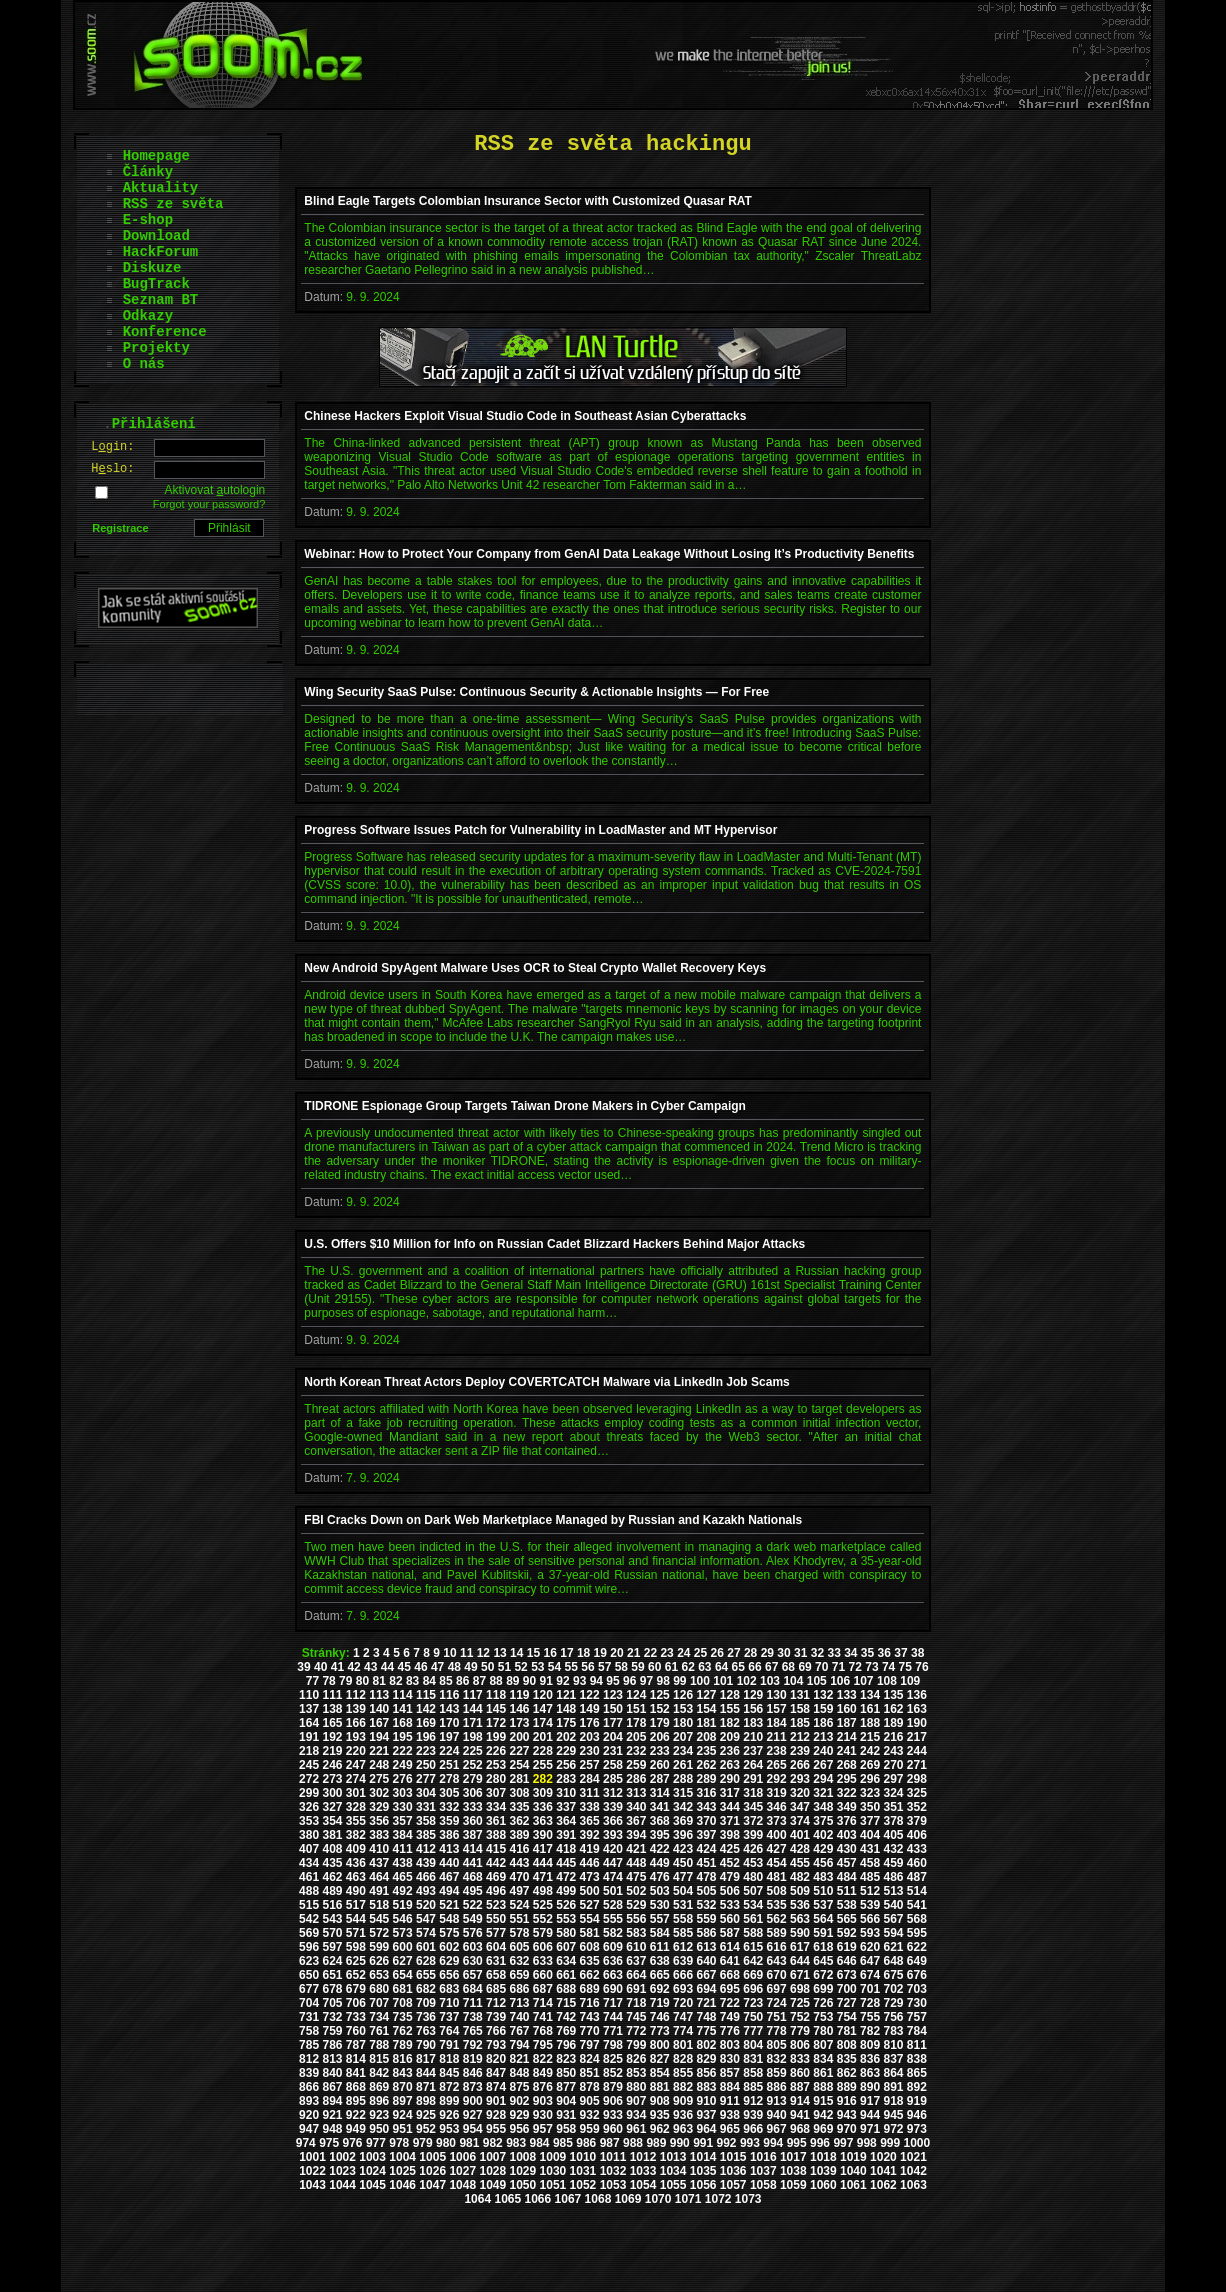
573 (403, 1933)
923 (379, 2115)
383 (379, 1835)
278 (449, 1779)
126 (683, 1695)
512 (870, 1891)
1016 (763, 2157)
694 (706, 1989)
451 (706, 1863)
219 (332, 1751)
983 (516, 2143)
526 (566, 1905)
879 (613, 2087)
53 (537, 1667)
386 (449, 1835)
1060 (823, 2185)
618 (823, 1947)
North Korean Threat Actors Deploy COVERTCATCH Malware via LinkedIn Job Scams (546, 1382)
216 (893, 1737)
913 (777, 2101)
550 (496, 1919)
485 (870, 1877)
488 (309, 1891)
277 (426, 1779)
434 (309, 1863)
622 (917, 1947)
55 (571, 1667)
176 (590, 1723)
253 (496, 1765)
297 (893, 1779)
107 (864, 1681)
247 (356, 1765)
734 (379, 2017)
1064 (477, 2199)
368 (660, 1821)
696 (753, 1989)
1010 (583, 2157)
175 (566, 1723)
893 (309, 2101)
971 (870, 2129)
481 (777, 1877)
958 (566, 2129)
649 (917, 1961)
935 (660, 2115)
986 (586, 2143)
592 (847, 1933)
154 (706, 1709)
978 (399, 2143)
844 (426, 2073)
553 (566, 1919)
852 (613, 2073)
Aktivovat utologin (215, 490)
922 (356, 2115)
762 (403, 2031)
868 (356, 2087)
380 (309, 1835)
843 (403, 2073)
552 (543, 1919)
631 (496, 1961)
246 (332, 1765)
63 (704, 1667)
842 (379, 2073)
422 (660, 1849)
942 (823, 2115)
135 (893, 1695)
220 (356, 1751)
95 (612, 1681)
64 (721, 1667)
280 (496, 1779)
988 (633, 2143)
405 (893, 1835)
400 (777, 1835)
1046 (402, 2185)
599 (379, 1947)
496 (496, 1891)
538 (847, 1905)
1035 (703, 2171)
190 (917, 1723)
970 (847, 2129)
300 (332, 1793)
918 (893, 2101)
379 (917, 1821)
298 (917, 1779)
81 (379, 1681)
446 (590, 1863)
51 (504, 1667)
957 (543, 2129)
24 (683, 1653)
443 (519, 1863)
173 (519, 1723)
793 (496, 2045)
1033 (643, 2171)
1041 (883, 2171)
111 (332, 1695)
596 (309, 1947)
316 (706, 1793)
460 (917, 1863)
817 (426, 2059)
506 (730, 1891)
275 (379, 1779)
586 (706, 1933)
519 (403, 1905)
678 (332, 1989)
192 (332, 1737)
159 (823, 1709)
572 (379, 1933)
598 (356, 1947)
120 (543, 1695)
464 (379, 1877)
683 (449, 1989)
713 (519, 2003)
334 (496, 1807)
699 (823, 1989)
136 (917, 1695)
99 (679, 1681)
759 (332, 2031)
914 (800, 2101)
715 (566, 2003)
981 (469, 2143)
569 (309, 1933)
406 (917, 1835)
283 (566, 1779)
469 (496, 1877)
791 (449, 2045)
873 (473, 2087)
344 (730, 1807)
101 (723, 1681)
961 (636, 2129)
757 (917, 2017)
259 (636, 1765)
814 (356, 2059)
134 (870, 1695)
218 (309, 1751)
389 (519, 1835)
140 (379, 1709)
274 (356, 1779)
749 (730, 2017)
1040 (853, 2171)
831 (753, 2059)
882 (683, 2087)
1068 (598, 2199)
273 (332, 1779)
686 (519, 1989)
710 (449, 2003)
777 (753, 2031)
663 (613, 1975)
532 (706, 1905)
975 (329, 2143)
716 (590, 2003)
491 (379, 1891)
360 (473, 1821)
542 (309, 1919)
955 (496, 2129)
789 (403, 2045)
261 (683, 1765)
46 (420, 1667)
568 (917, 1919)
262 (706, 1765)
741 (543, 2017)
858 (753, 2073)
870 (403, 2087)
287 (660, 1779)
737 (449, 2017)
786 (332, 2045)
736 (426, 2017)
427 (777, 1849)
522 (473, 1905)
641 (730, 1961)
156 (753, 1709)
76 (921, 1667)
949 (356, 2129)
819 (473, 2059)
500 (590, 1891)
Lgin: (112, 447)
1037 (763, 2171)
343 (706, 1807)
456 (823, 1863)
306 (473, 1793)
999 (890, 2143)
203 (590, 1737)
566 (870, 1919)
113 (379, 1695)
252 (473, 1765)
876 (543, 2087)
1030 (553, 2171)
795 (543, 2045)
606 (543, 1947)
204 (613, 1737)
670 (777, 1975)
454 (777, 1863)
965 (730, 2129)
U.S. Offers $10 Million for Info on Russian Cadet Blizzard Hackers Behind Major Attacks (554, 1244)
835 (847, 2059)
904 (566, 2101)
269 (870, 1765)
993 (750, 2143)
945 (893, 2115)
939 (753, 2115)
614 (730, 1947)
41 (337, 1667)
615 (753, 1947)
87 (479, 1681)
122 (590, 1695)
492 (403, 1891)
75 (905, 1667)
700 (847, 1989)
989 (656, 2143)
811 (917, 2045)
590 (800, 1933)
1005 (432, 2157)
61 (671, 1667)
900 (473, 2101)
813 (332, 2059)
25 (700, 1653)
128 (730, 1695)
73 (871, 1667)
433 (917, 1849)
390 (543, 1835)
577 (496, 1933)
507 (753, 1891)
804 (753, 2045)
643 (777, 1961)
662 (590, 1975)
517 (356, 1905)
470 (519, 1877)
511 (847, 1891)
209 (730, 1737)
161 (870, 1709)
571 (356, 1933)
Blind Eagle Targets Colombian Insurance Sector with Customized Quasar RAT (528, 201)
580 (566, 1933)
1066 (538, 2199)
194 (379, 1737)
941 (800, 2115)
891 (893, 2087)
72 (855, 1667)
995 (797, 2143)
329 (379, 1807)
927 (473, 2115)
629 (449, 1961)
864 (893, 2073)
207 (683, 1737)
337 (566, 1807)
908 (660, 2101)
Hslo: (112, 469)
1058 (763, 2185)
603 (473, 1947)
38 (917, 1653)
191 (309, 1737)
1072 (718, 2199)
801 (683, 2045)
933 (613, 2115)
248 (379, 1765)
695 (730, 1989)
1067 (568, 2199)
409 (356, 1849)
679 (356, 1989)
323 (870, 1793)
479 (730, 1877)
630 (473, 1961)
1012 (643, 2157)
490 (356, 1891)
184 (777, 1723)
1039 (823, 2171)
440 (449, 1863)
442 (496, 1863)
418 (566, 1849)
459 (893, 1863)
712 (496, 2003)
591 (823, 1933)
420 (613, 1849)
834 (823, 2059)
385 (426, 1835)
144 (473, 1709)
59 (637, 1667)
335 (519, 1807)
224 (449, 1751)
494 (449, 1891)
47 (437, 1667)
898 (426, 2101)
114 (403, 1695)
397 (706, 1835)
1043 (312, 2185)
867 (332, 2087)
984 (540, 2143)
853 (636, 2073)
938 (730, 2115)
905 (590, 2101)
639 (683, 1961)
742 (566, 2017)
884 (730, 2087)
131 (800, 1695)
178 (636, 1723)
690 (613, 1989)
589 (777, 1933)
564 (823, 1919)
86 (462, 1681)
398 (730, 1835)
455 (800, 1863)
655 (426, 1975)
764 (449, 2031)
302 (379, 1793)
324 (893, 1793)
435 (332, 1863)
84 (429, 1681)
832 (777, 2059)
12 (483, 1653)
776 (730, 2031)
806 (800, 2045)
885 (753, 2087)
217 (917, 1737)
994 (773, 2143)
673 (847, 1975)
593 (870, 1933)
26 (717, 1653)
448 (636, 1863)
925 (426, 2115)
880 (636, 2087)
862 (847, 2073)
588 (753, 1933)
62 (687, 1667)
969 (823, 2129)
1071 (688, 2199)
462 (332, 1877)
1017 (793, 2157)
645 (823, 1961)
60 (654, 1667)
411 (403, 1849)
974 (306, 2143)
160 (847, 1709)
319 (777, 1793)
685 (496, 1989)
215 (870, 1737)
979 (423, 2143)
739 (496, 2017)
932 (590, 2115)
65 (738, 1667)
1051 (553, 2185)
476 (660, 1877)
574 (426, 1933)
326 (309, 1807)
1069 (628, 2199)
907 (636, 2101)
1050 (523, 2185)
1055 (673, 2185)
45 (404, 1667)
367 (636, 1821)
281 (519, 1779)
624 (332, 1961)
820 (496, 2059)
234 (683, 1751)
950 (379, 2129)
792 (473, 2045)
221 (379, 1751)
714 (543, 2003)
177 (613, 1723)
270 (893, 1765)
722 (730, 2003)
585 (683, 1933)
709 (426, 2003)
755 (870, 2017)
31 (800, 1653)
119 (519, 1695)
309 (543, 1793)
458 (870, 1863)
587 (730, 1933)
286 (636, 1779)
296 (870, 1779)
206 (660, 1737)
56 (587, 1667)
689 (590, 1989)
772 (636, 2031)
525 (543, 1905)
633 (543, 1961)
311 (590, 1793)
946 (917, 2115)
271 (917, 1765)
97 (646, 1681)
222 (403, 1751)
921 (332, 2115)
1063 (913, 2185)
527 (590, 1905)
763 (426, 2031)
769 (566, 2031)
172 (496, 1723)
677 (309, 1989)
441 (473, 1863)
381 (332, 1835)
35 (867, 1653)
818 (449, 2059)
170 (449, 1723)
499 (566, 1891)
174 (543, 1723)
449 (660, 1863)
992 (727, 2143)
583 (636, 1933)
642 (753, 1961)
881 (660, 2087)
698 (800, 1989)
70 (821, 1667)
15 (533, 1653)
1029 (523, 2171)
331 (426, 1807)
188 (870, 1723)
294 (823, 1779)
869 (379, 2087)
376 (847, 1821)
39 (303, 1667)
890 (870, 2087)
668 (730, 1975)
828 (683, 2059)
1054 (643, 2185)
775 (706, 2031)
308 (519, 1793)
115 (426, 1695)
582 (613, 1933)
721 (706, 2003)
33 (833, 1653)
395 (660, 1835)
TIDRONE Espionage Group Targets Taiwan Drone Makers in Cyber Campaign (525, 1106)
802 (706, 2045)
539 (870, 1905)
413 (449, 1849)
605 (519, 1947)
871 (426, 2087)
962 (660, 2129)
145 (496, 1709)
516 (332, 1905)
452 (730, 1863)
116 (449, 1695)
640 (706, 1961)
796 (566, 2045)
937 (706, 2115)
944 (870, 2115)
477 (683, 1877)
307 (496, 1793)
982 (493, 2143)
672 (823, 1975)
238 (777, 1751)
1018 (823, 2157)
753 (823, 2017)
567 (893, 1919)
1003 (372, 2157)
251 (449, 1765)
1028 (492, 2171)
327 (332, 1807)
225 (473, 1751)
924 (403, 2115)
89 (512, 1681)
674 (870, 1975)
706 (356, 2003)
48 (454, 1667)
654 (403, 1975)
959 (590, 2129)
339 (613, 1807)
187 (847, 1723)
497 (519, 1891)
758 (309, 2031)
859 (777, 2073)
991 (703, 2143)
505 (706, 1891)
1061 (853, 2185)
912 (753, 2101)
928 (496, 2115)
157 (777, 1709)
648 (893, 1961)
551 (519, 1919)
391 (566, 1835)
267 (823, 1765)
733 (356, 2017)
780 (823, 2031)
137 (309, 1709)
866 (309, 2087)
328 (356, 1807)
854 (660, 2073)
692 (660, 1989)
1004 (402, 2157)
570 (332, 1933)
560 (730, 1919)
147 (543, 1709)
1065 (507, 2199)
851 (590, 2073)
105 (817, 1681)
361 (496, 1821)
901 (496, 2101)
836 (870, 2059)
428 (800, 1849)
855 (683, 2073)
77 (312, 1681)
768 (543, 2031)
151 (636, 1709)
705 (332, 2003)
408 (332, 1849)
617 (800, 1947)
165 (332, 1723)
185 (800, 1723)
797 (590, 2045)
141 (403, 1709)
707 (379, 2003)
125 (660, 1695)
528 (613, 1905)
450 (683, 1863)
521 (449, 1905)
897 (403, 2101)
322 (847, 1793)
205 (636, 1737)
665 (660, 1975)
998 (867, 2143)
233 (660, 1751)
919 (917, 2101)
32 (817, 1653)
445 (566, 1863)
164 (309, 1723)
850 (566, 2073)
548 (449, 1919)
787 (356, 2045)
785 (309, 2045)
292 (777, 1779)
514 (917, 1891)
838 (917, 2059)
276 (403, 1779)
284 (590, 1779)
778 (777, 2031)
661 (566, 1975)
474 (613, 1877)
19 (600, 1653)
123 (613, 1695)
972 (893, 2129)
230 (590, 1751)
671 (800, 1975)
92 (562, 1681)
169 (426, 1723)
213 (823, 1737)
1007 (492, 2157)
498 (543, 1891)
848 (519, 2073)
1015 (733, 2157)
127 (706, 1695)
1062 (883, 2185)
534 (753, 1905)
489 (332, 1891)
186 (823, 1723)
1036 (733, 2171)
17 (566, 1653)
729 (893, 2003)
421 (636, 1849)
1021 (913, 2157)
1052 (583, 2185)
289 (706, 1779)
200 (519, 1737)
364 (566, 1821)
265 (777, 1765)
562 (777, 1919)
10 (449, 1653)
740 (519, 2017)
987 (610, 2143)
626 (379, 1961)
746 (660, 2017)
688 (566, 1989)
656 (449, 1975)
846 (473, 2073)
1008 (523, 2157)
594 (893, 1933)
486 (893, 1877)
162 (893, 1709)
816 (403, 2059)
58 (621, 1667)
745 (636, 2017)
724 (777, 2003)
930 (543, 2115)
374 (800, 1821)
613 (706, 1947)
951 (403, 2129)
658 (496, 1975)
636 (613, 1961)
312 (613, 1793)
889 (847, 2087)
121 (566, 1695)
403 (847, 1835)
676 (917, 1975)
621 (893, 1947)
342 (683, 1807)
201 (543, 1737)
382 (356, 1835)
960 (613, 2129)
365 (590, 1821)
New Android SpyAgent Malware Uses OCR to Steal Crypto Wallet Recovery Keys (535, 968)
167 (379, 1723)
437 (379, 1863)
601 (426, 1947)
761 (379, 2031)
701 (870, 1989)
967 (777, 2129)
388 (496, 1835)
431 (870, 1849)
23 (666, 1653)
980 (446, 2143)
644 (800, 1961)
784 (917, 2031)
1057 (733, 2185)
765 (473, 2031)
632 (519, 1961)
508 (777, 1891)
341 (660, 1807)
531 (683, 1905)
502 (636, 1891)
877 (566, 2087)
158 (800, 1709)
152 (660, 1709)
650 (309, 1975)
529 (636, 1905)
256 (566, 1765)
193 (356, 1737)
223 (426, 1751)
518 (379, 1905)
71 (838, 1667)
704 (309, 2003)
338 (590, 1807)
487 (917, 1877)
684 (473, 1989)
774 (683, 2031)
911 (730, 2101)
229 (566, 1751)
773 (660, 2031)
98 (662, 1681)
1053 (613, 2185)
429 (823, 1849)
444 (543, 1863)
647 (870, 1961)
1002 (342, 2157)
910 (706, 2101)
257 (590, 1765)
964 (706, 2129)
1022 (312, 2171)
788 (379, 2045)
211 (777, 1737)
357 (403, 1821)
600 (403, 1947)
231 (613, 1751)
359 (449, 1821)
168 (403, 1723)
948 (332, 2129)
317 (730, 1793)
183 (753, 1723)
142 (426, 1709)
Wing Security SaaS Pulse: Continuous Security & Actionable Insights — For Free (536, 692)
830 (730, 2059)
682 (426, 1989)
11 (466, 1653)
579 (543, 1933)
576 (473, 1933)
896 (379, 2101)
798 (613, 2045)
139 (356, 1709)
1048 (462, 2185)
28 (750, 1653)
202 (566, 1737)
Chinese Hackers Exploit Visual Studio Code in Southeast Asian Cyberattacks (525, 416)
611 (660, 1947)
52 (520, 1667)
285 (613, 1779)
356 (379, 1821)
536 (800, 1905)
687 (543, 1989)
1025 (402, 2171)
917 (870, 2101)
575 (449, 1933)
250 (426, 1765)
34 (850, 1653)
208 (706, 1737)
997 (843, 2143)
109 (910, 1681)
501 (613, 1891)
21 (633, 1653)
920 (309, 2115)
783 (893, 2031)
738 (473, 2017)
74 (888, 1667)
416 (519, 1849)
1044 (342, 2185)
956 (519, 2129)
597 (332, 1947)
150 (613, 1709)
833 (800, 2059)
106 (840, 1681)
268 (847, 1765)
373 (777, 1821)
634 (566, 1961)
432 (893, 1849)
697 (777, 1989)
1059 (793, 2185)
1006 (462, 2157)
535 (777, 1905)
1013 (673, 2157)
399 (753, 1835)
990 (680, 2143)
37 (900, 1653)
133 (847, 1695)
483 (823, 1877)
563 (800, 1919)
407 (309, 1849)
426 (753, 1849)
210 (753, 1737)
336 (543, 1807)
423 (683, 1849)
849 (543, 2073)
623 (309, 1961)
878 (590, 2087)
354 (332, 1821)
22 (650, 1653)
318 (753, 1793)
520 (426, 1905)
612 (683, 1947)
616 (777, 1947)
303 (403, 1793)
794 (519, 2045)
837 (893, 2059)
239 (800, 1751)
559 (706, 1919)
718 (636, 2003)
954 (473, 2129)
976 (353, 2143)
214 (847, 1737)
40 (320, 1667)
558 (683, 1919)
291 (753, 1779)
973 (917, 2129)
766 (496, 2031)
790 (426, 2045)
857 (730, 2073)
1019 (853, 2157)
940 (777, 2115)
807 (823, 2045)
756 (893, 2017)
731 (309, 2017)
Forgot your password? (209, 504)
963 (683, 2129)
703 (917, 1989)
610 (636, 1947)
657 (473, 1975)
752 (800, 2017)
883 (706, 2087)
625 (356, 1961)
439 (426, 1863)
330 (403, 1807)
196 (426, 1737)
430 (847, 1849)
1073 (748, 2199)
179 (660, 1723)
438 (403, 1863)
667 (706, 1975)
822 (543, 2059)
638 (660, 1961)
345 (753, 1807)
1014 (703, 2157)
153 (683, 1709)
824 (590, 2059)
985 (563, 2143)
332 (449, 1807)
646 (847, 1961)
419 (590, 1849)
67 (771, 1667)
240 (823, 1751)
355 (356, 1821)
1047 (432, 2185)
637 (636, 1961)
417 (543, 1849)
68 (788, 1667)
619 (847, 1947)
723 (753, 2003)
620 (870, 1947)
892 (917, 2087)
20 (616, 1653)
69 (804, 1667)
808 (847, 2045)
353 (309, 1821)
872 (449, 2087)
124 (636, 1695)
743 (590, 2017)
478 (706, 1877)
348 (823, 1807)
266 (800, 1765)
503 (660, 1891)
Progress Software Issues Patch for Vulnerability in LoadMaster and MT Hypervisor (540, 830)
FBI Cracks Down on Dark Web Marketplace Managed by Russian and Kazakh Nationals (553, 1520)
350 (870, 1807)
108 (887, 1681)
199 (496, 1737)
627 (403, 1961)
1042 (913, 2171)
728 (870, 2003)
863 (870, 2073)
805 (777, 2045)
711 (473, 2003)
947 (309, 2129)
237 (753, 1751)
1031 (583, 2171)
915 (823, 2101)
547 (426, 1919)
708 (403, 2003)
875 (519, 2087)
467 (449, 1877)
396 (683, 1835)
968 (800, 2129)
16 (550, 1653)
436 (356, 1863)
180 (683, 1723)
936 (683, 2115)
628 (426, 1961)
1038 (793, 2171)
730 (917, 2003)
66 (754, 1667)
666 (683, 1975)
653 (379, 1975)
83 (412, 1681)
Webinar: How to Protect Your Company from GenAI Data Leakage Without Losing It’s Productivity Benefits (609, 554)
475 (636, 1877)
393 (613, 1835)
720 (683, 2003)
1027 (462, 2171)
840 (332, 2073)
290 (730, 1779)
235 (706, 1751)
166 (356, 1723)
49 (470, 1667)
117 (473, 1695)
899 (449, 2101)
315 (683, 1793)
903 (543, 2101)
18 (583, 1653)
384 (403, 1835)
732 (332, 2017)
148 (566, 1709)
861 (823, 2073)
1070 (658, 2199)
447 (613, 1863)
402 (823, 1835)
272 (309, 1779)
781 (847, 2031)
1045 (372, 2185)
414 (473, 1849)
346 (777, 1807)
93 (579, 1681)
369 (683, 1821)
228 (543, 1751)
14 (516, 1653)
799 (636, 2045)
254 (519, 1765)
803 (730, 2045)
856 (706, 2073)
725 (800, 2003)
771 (613, 2031)
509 (800, 1891)
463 (356, 1877)
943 (847, 2115)
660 (543, 1975)
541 (917, 1905)
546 (403, 1919)
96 (629, 1681)
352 (917, 1807)
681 (403, 1989)
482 (800, 1877)
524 (519, 1905)
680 (379, 1989)
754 (847, 2017)
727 (847, 2003)
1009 (553, 2157)
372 (753, 1821)
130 (777, 1695)
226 (496, 1751)
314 (660, 1793)
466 (426, 1877)
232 (636, 1751)
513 (893, 1891)
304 (426, 1793)
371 (730, 1821)
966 (753, 2129)
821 (519, 2059)
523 (496, 1905)
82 (395, 1681)
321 (823, 1793)
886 (777, 2087)
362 (519, 1821)
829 (706, 2059)
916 (847, 2101)
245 (309, 1765)
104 (793, 1681)
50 (487, 1667)
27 (733, 1653)
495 (473, 1891)
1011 (613, 2157)
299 (309, 1793)
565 (847, 1919)
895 (356, 2101)
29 (767, 1653)
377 (870, 1821)
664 (636, 1975)
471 (543, 1877)
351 (893, 1807)
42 (353, 1667)
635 (590, 1961)
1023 (342, 2171)
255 (543, 1765)
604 (496, 1947)
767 (519, 2031)
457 (847, 1863)
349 (847, 1807)
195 (403, 1737)
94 (596, 1681)
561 (753, 1919)
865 (917, 2073)
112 (356, 1695)
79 (345, 1681)
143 (449, 1709)
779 (800, 2031)
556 (636, 1919)
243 (893, 1751)
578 (519, 1933)
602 (449, 1947)
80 (362, 1681)
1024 (372, 2171)
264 (753, 1765)
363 (543, 1821)
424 (706, 1849)
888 (823, 2087)
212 (800, 1737)
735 (403, 2017)
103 (770, 1681)
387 (473, 1835)
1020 (883, 2157)
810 (893, 2045)
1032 (613, 2171)
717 (613, 2003)
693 (683, 1989)
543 (332, 1919)
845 (449, 2073)
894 (332, 2101)
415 (496, 1849)
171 (473, 1723)
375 (823, 1821)
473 (590, 1877)
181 (706, 1723)
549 (473, 1919)
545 (379, 1919)
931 (566, 2115)
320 (800, 1793)
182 (730, 1723)
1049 (492, 2185)
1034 (673, 2171)
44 (387, 1667)
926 (449, 2115)
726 (823, 2003)
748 (706, 2017)
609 (613, 1947)
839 (309, 2073)
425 (730, 1849)
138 (332, 1709)
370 (706, 1821)
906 (613, 2101)
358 (426, 1821)
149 (590, 1709)
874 (496, 2087)
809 (870, 2045)
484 (847, 1877)
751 (777, 2017)
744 (613, 2017)
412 (426, 1849)
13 (499, 1653)
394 (636, 1835)
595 (917, 1933)
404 (870, 1835)
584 (660, 1933)
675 (893, 1975)
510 (823, 1891)
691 (636, 1989)
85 (445, 1681)
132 (823, 1695)
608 (590, 1947)
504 (683, 1891)
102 (747, 1681)
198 (473, 1737)
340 (636, 1807)
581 (590, 1933)
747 (683, 2017)
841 (356, 2073)
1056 (703, 2185)
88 (495, 1681)
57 (604, 1667)
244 (917, 1751)
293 (800, 1779)
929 (519, 2115)
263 (730, 1765)
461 (309, 1877)
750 (753, 2017)
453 (753, 1863)
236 (730, 1751)
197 (449, 1737)
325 (917, 1793)
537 (823, 1905)
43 (370, 1667)
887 (800, 2087)
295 (847, 1779)
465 (403, 1877)
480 (753, 1877)
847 (496, 2073)
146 (519, 1709)
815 (379, 2059)
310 (566, 1793)
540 (893, 1905)
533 (730, 1905)
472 (566, 1877)
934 (636, 2115)
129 (753, 1695)
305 (449, 1793)
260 (660, 1765)
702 (893, 1989)
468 (473, 1877)
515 (309, 1905)
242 (870, 1751)
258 (613, 1765)
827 (660, 2059)
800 (660, 2045)
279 (473, 1779)
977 (376, 2143)
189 (893, 1723)
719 (660, 2003)
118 (496, 1695)
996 (820, 2143)
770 (590, 2031)
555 (613, 1919)
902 (519, 2101)
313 (636, 1793)
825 (613, 2059)
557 (660, 1919)
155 (730, 1709)
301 (356, 1793)
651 (332, 1975)
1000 (917, 2143)
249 (403, 1765)
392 (590, 1835)
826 (636, 2059)
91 (546, 1681)
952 (426, 2129)
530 (660, 1905)
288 (683, 1779)
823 (566, 2059)
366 (613, 1821)
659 (519, 1975)
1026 (432, 2171)
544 (356, 1919)
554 (590, 1919)
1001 (312, 2157)
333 (473, 1807)
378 (893, 1821)
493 (426, 1891)
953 (449, 2129)
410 (379, 1849)
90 (529, 1681)
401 (800, 1835)
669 (753, 1975)
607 (566, 1947)
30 (783, 1653)
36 (884, 1653)
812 (309, 2059)
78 (328, 1681)
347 (800, 1807)
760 (356, 2031)
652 (356, 1975)
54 (554, 1667)
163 (917, 1709)
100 (700, 1681)
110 (309, 1695)
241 (847, 1751)
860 (800, 2073)
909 (683, 2101)
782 (870, 2031)
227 (519, 1751)
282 (543, 1779)
